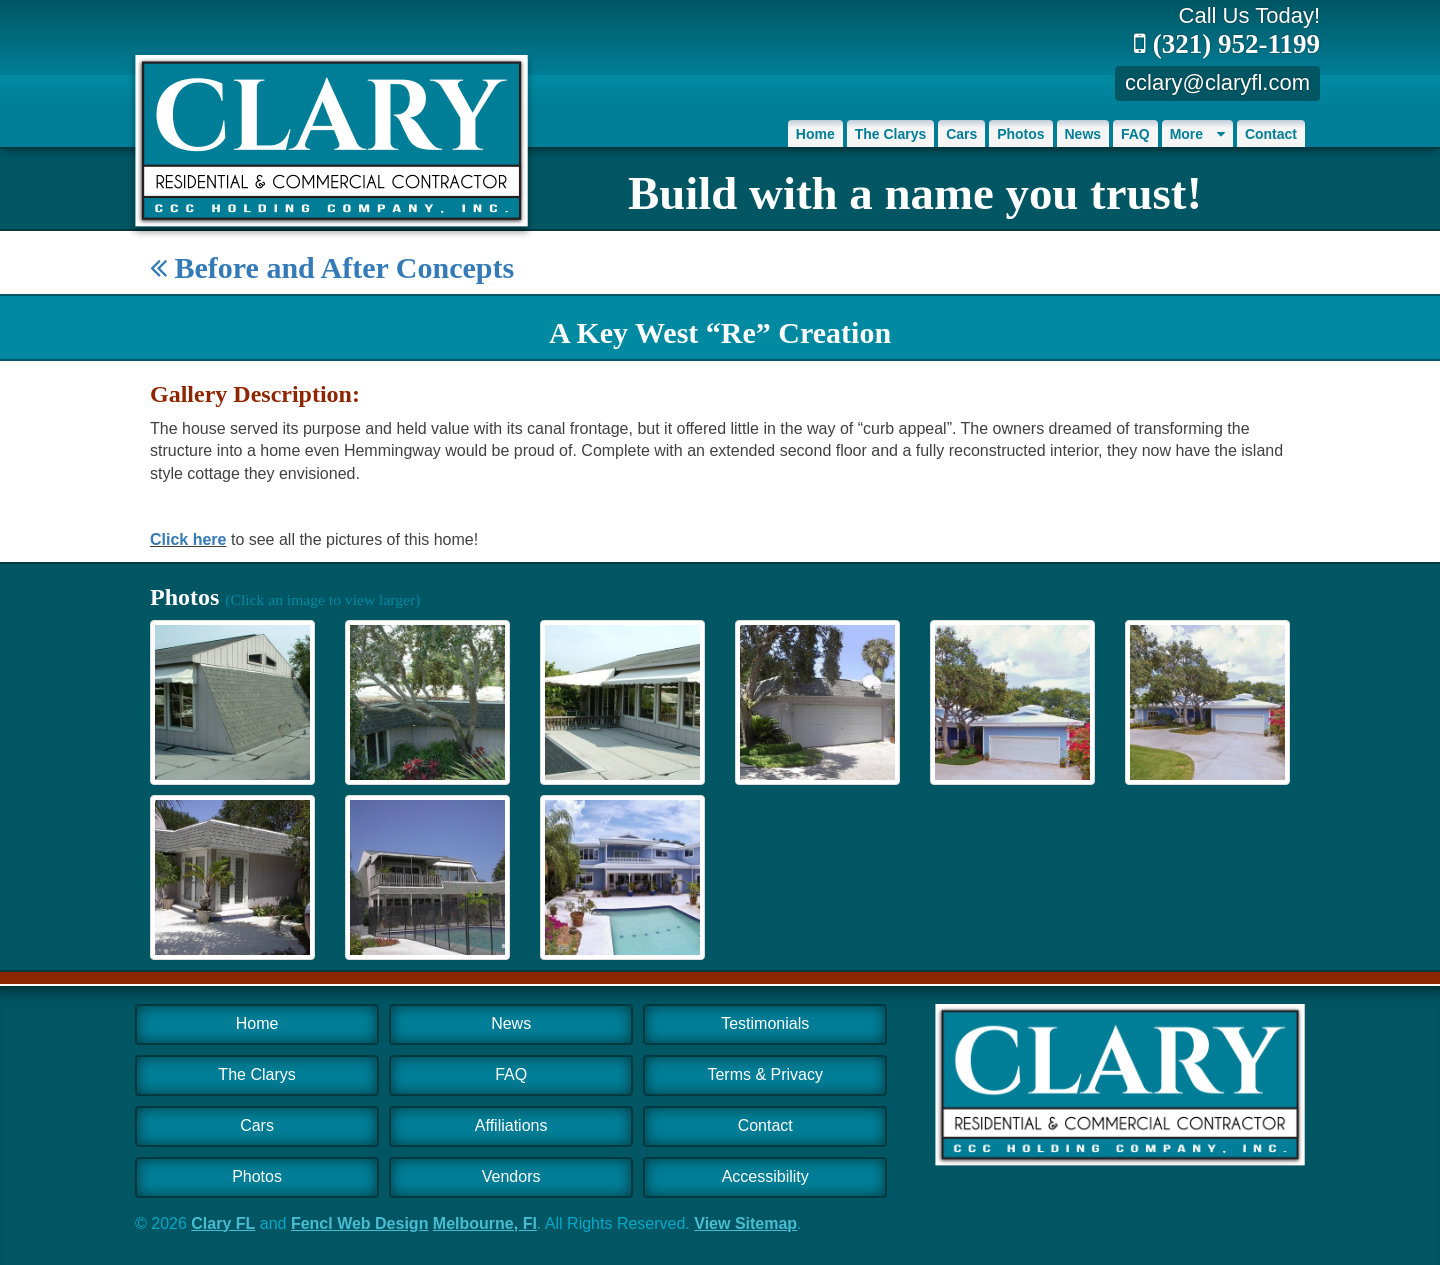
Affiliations (511, 1125)
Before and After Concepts (332, 267)
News (1083, 134)
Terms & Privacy (765, 1074)
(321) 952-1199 (1227, 44)
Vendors (511, 1176)
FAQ (1135, 134)
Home (815, 134)
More (1197, 134)
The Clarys (891, 134)
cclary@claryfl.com (1217, 82)
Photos (1020, 134)
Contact (1271, 134)
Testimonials (765, 1023)
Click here (188, 539)
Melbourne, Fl (485, 1223)
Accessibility (765, 1176)
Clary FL (223, 1223)
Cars (961, 134)
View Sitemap (745, 1223)
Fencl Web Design (360, 1223)
